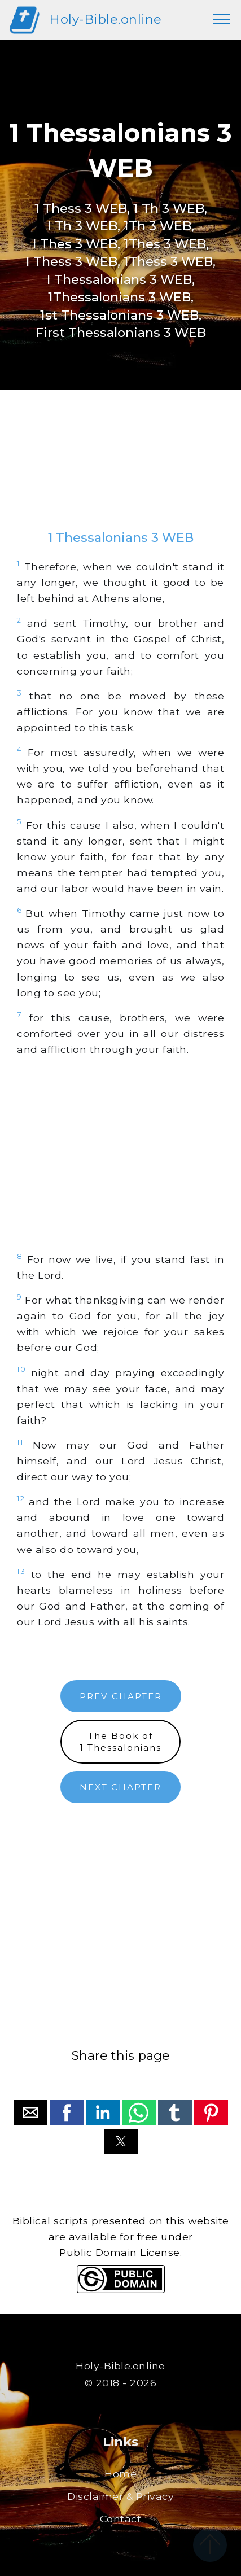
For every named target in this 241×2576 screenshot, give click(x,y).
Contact (121, 2519)
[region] (120, 471)
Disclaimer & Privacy (120, 2496)
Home (120, 2473)
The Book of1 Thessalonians (120, 1741)
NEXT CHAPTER (120, 1787)
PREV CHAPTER (121, 1696)
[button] (30, 2112)
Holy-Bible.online (105, 19)
